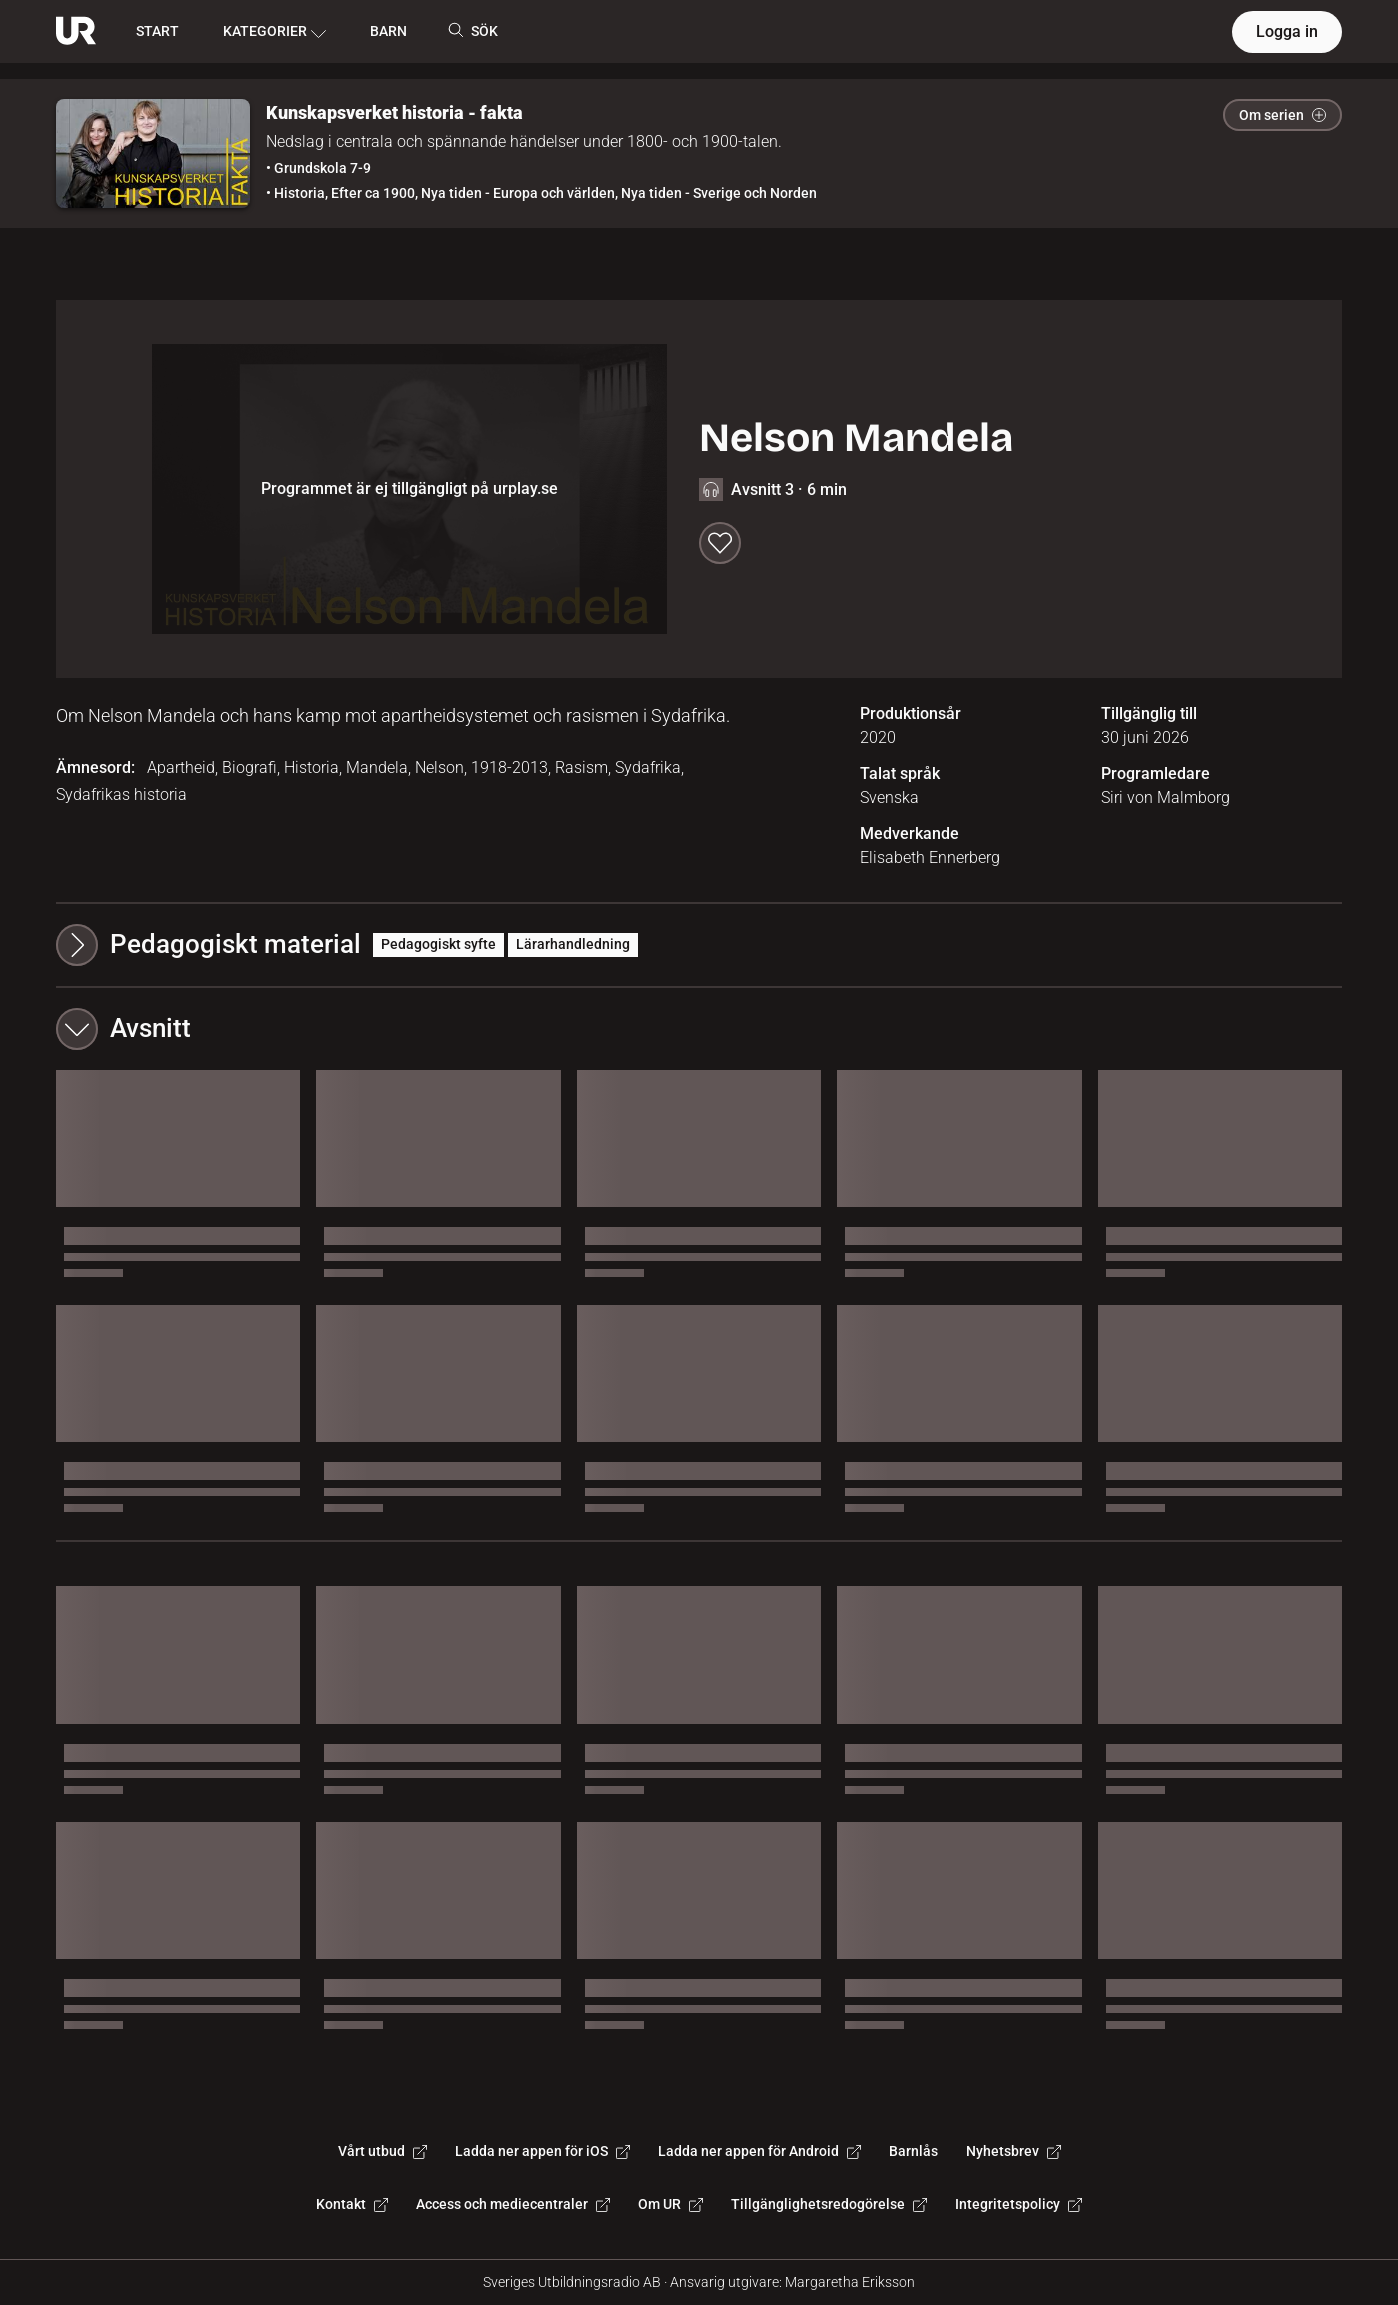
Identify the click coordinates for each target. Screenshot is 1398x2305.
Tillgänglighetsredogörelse (829, 2204)
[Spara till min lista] (720, 543)
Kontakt (352, 2204)
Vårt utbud (382, 2151)
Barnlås (913, 2151)
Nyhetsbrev (1013, 2151)
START (157, 31)
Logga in (1287, 31)
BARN (388, 31)
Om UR (670, 2204)
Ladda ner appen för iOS (542, 2151)
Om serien (1282, 115)
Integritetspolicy (1018, 2204)
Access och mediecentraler (513, 2204)
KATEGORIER (274, 32)
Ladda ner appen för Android (759, 2151)
